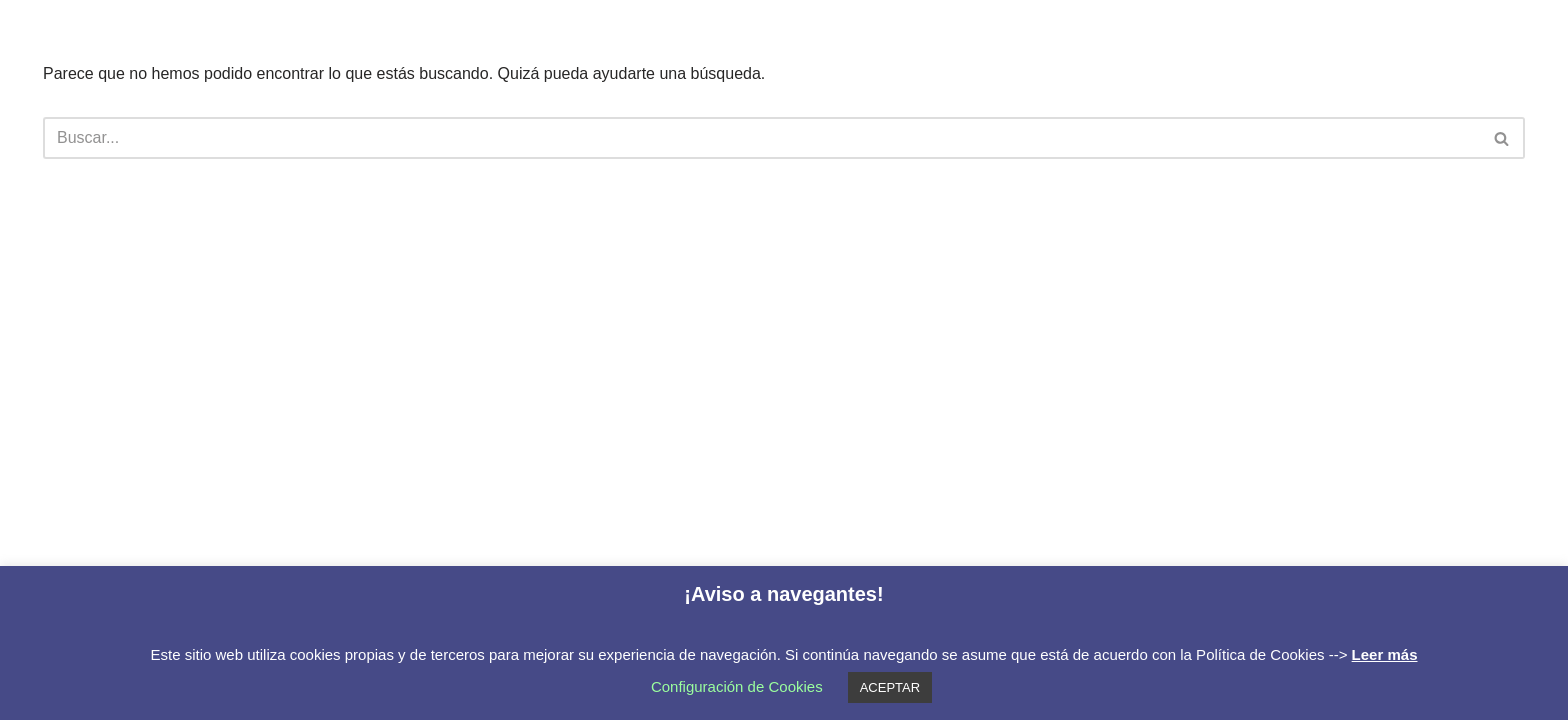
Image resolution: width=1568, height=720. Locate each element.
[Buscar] (761, 138)
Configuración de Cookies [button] (737, 686)
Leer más (1385, 654)
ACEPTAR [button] (890, 687)
